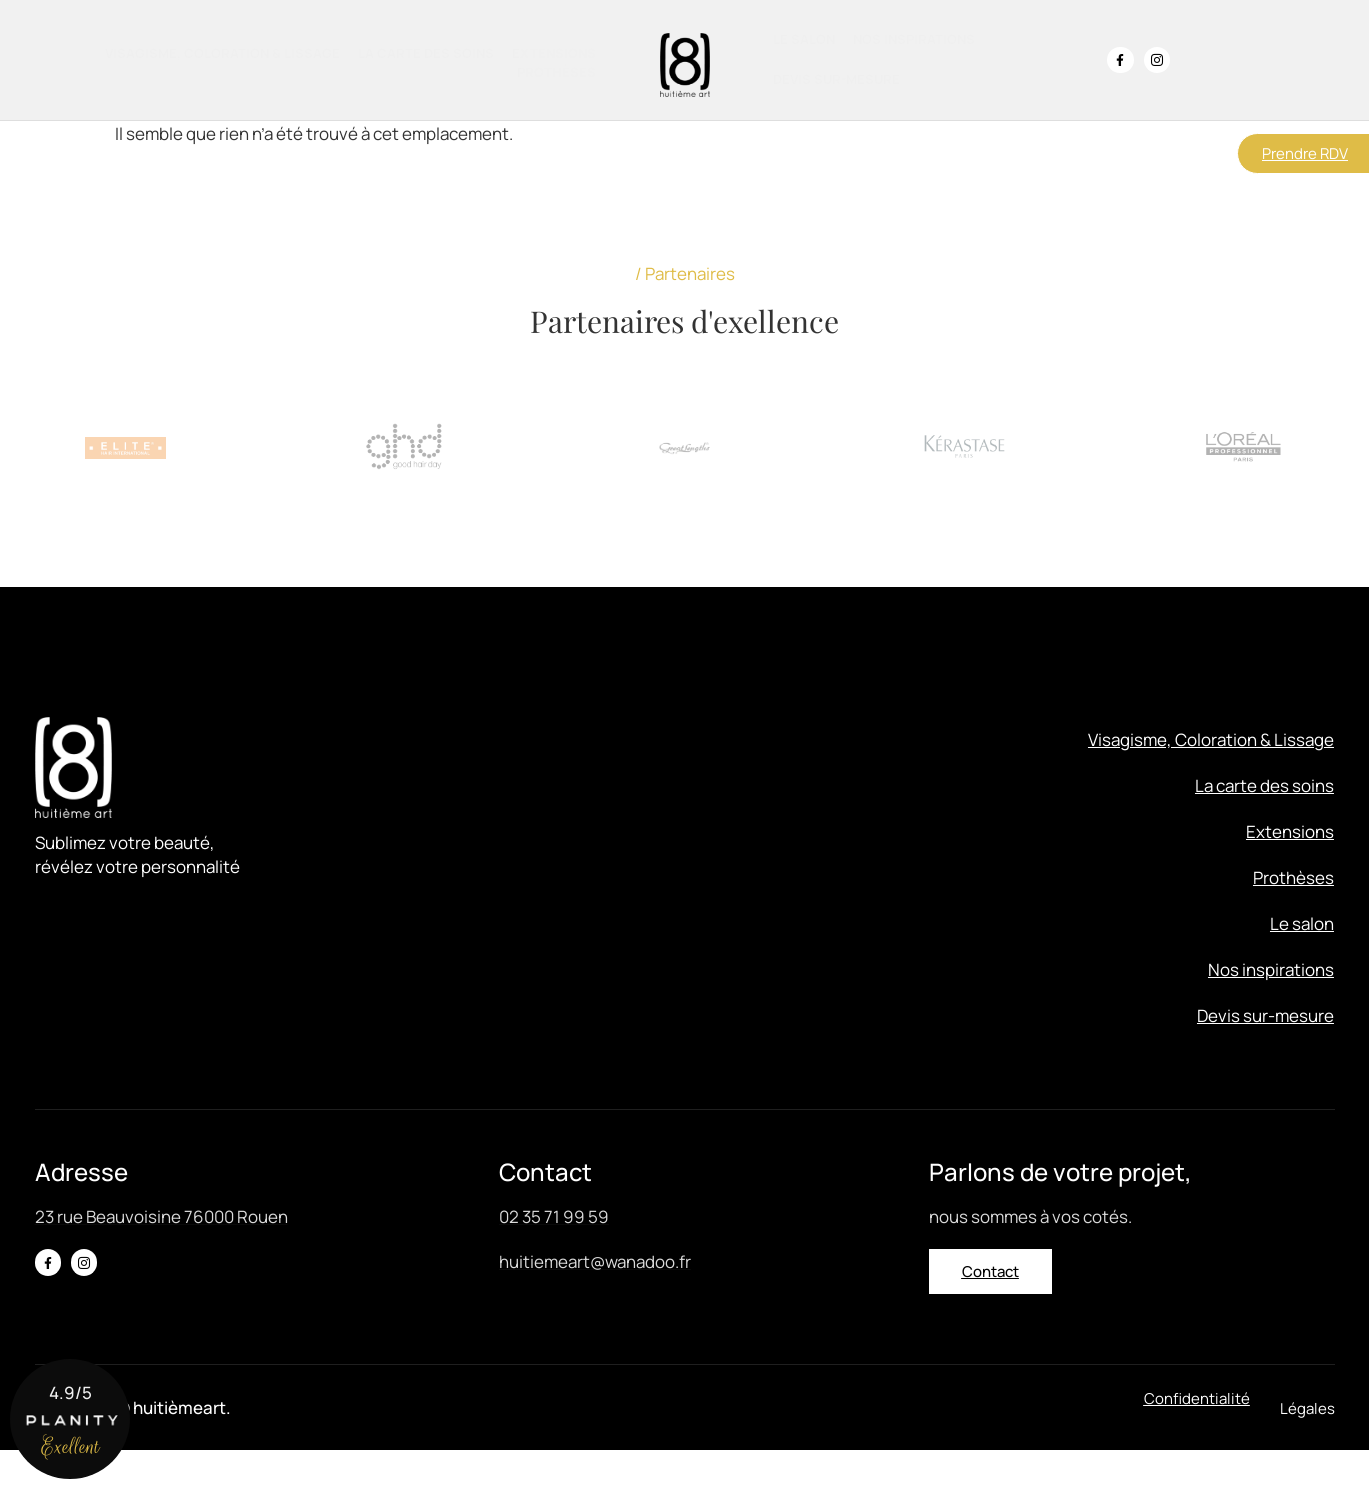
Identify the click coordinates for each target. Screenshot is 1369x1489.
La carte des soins (426, 53)
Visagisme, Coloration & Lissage (222, 53)
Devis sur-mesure (836, 79)
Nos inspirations (914, 39)
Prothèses (556, 72)
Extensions (554, 53)
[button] (1307, 1447)
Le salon (804, 39)
